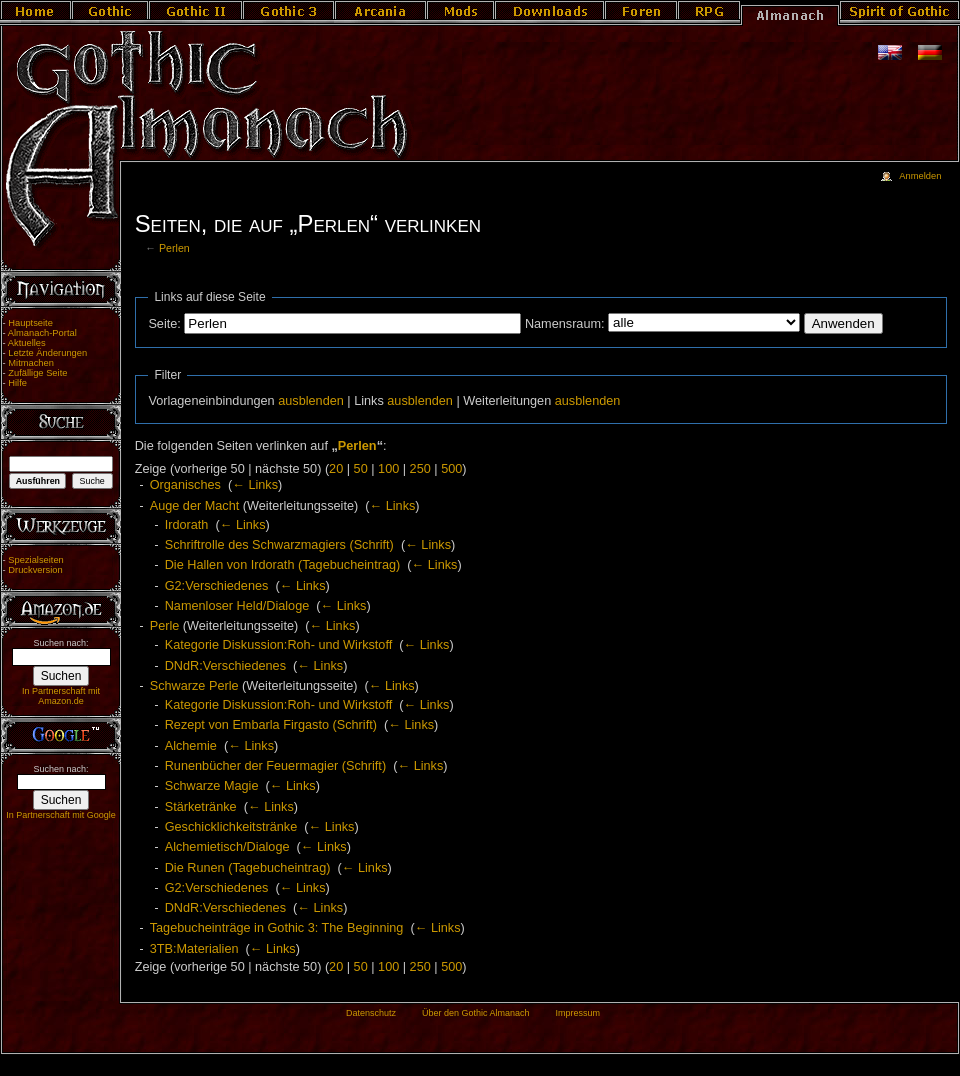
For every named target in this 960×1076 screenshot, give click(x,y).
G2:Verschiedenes (217, 586)
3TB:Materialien (194, 949)
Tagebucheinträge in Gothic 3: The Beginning (277, 928)
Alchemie (191, 746)
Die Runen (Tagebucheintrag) (248, 868)
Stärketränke (201, 807)
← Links (255, 485)
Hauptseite (30, 323)
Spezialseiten (36, 560)
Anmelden (920, 176)
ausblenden (311, 401)
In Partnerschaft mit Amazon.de (61, 696)
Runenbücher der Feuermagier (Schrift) (275, 766)
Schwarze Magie (212, 786)
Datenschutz (371, 1013)
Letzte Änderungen (47, 353)
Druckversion (35, 570)
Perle (165, 626)
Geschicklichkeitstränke (231, 827)
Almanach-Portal (42, 333)
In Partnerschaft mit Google (61, 815)
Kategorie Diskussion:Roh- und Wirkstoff (279, 645)
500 (451, 469)
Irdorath (187, 525)
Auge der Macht (195, 506)
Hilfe (17, 383)
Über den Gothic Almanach (476, 1013)
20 (336, 469)
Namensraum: (565, 324)
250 (420, 469)
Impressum (577, 1013)
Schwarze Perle (194, 686)
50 (361, 469)
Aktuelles (27, 343)
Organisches (185, 485)
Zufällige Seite (37, 373)
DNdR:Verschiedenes (225, 666)
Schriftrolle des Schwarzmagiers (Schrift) (279, 545)
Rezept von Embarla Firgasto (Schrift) (271, 725)
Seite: (164, 324)
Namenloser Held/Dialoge (237, 606)
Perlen (174, 248)
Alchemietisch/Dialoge (227, 847)
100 (388, 469)
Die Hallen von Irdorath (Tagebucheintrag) (283, 565)
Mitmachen (31, 363)
